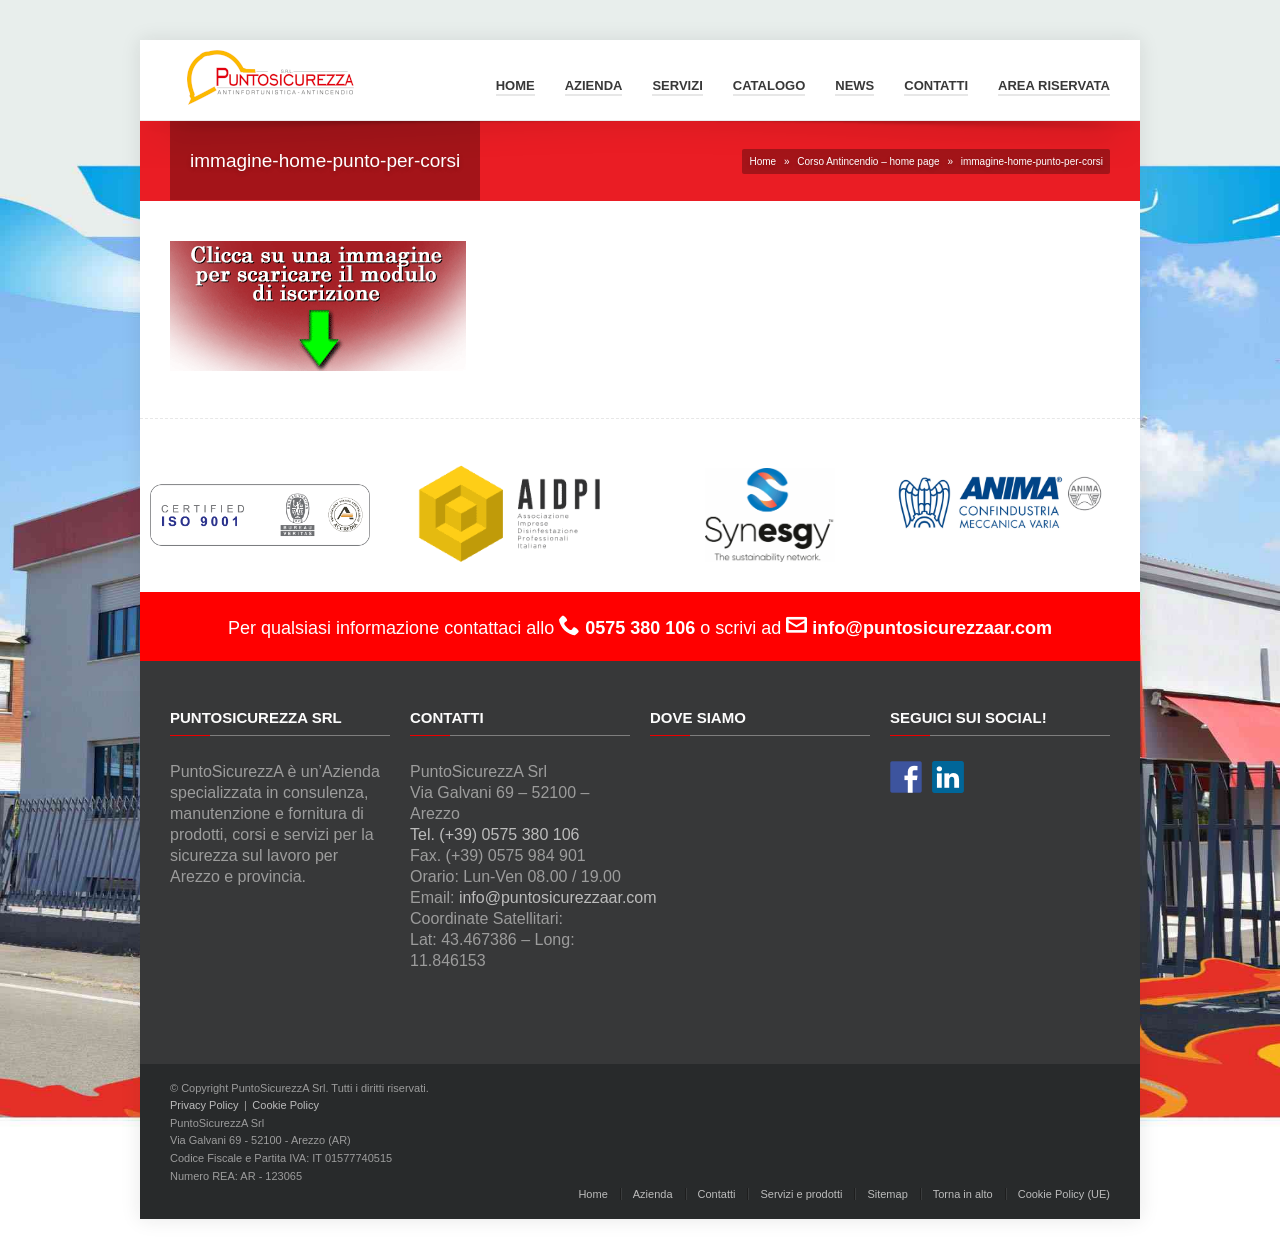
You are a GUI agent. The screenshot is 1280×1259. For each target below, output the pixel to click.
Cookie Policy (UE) (1064, 1194)
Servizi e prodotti (801, 1194)
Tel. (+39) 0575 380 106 (494, 834)
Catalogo (769, 85)
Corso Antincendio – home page (868, 161)
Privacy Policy (204, 1105)
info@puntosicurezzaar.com (558, 897)
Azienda (594, 85)
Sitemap (887, 1194)
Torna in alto (963, 1194)
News (854, 85)
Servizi (677, 85)
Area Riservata (1054, 85)
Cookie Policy (285, 1105)
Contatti (936, 85)
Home (515, 85)
